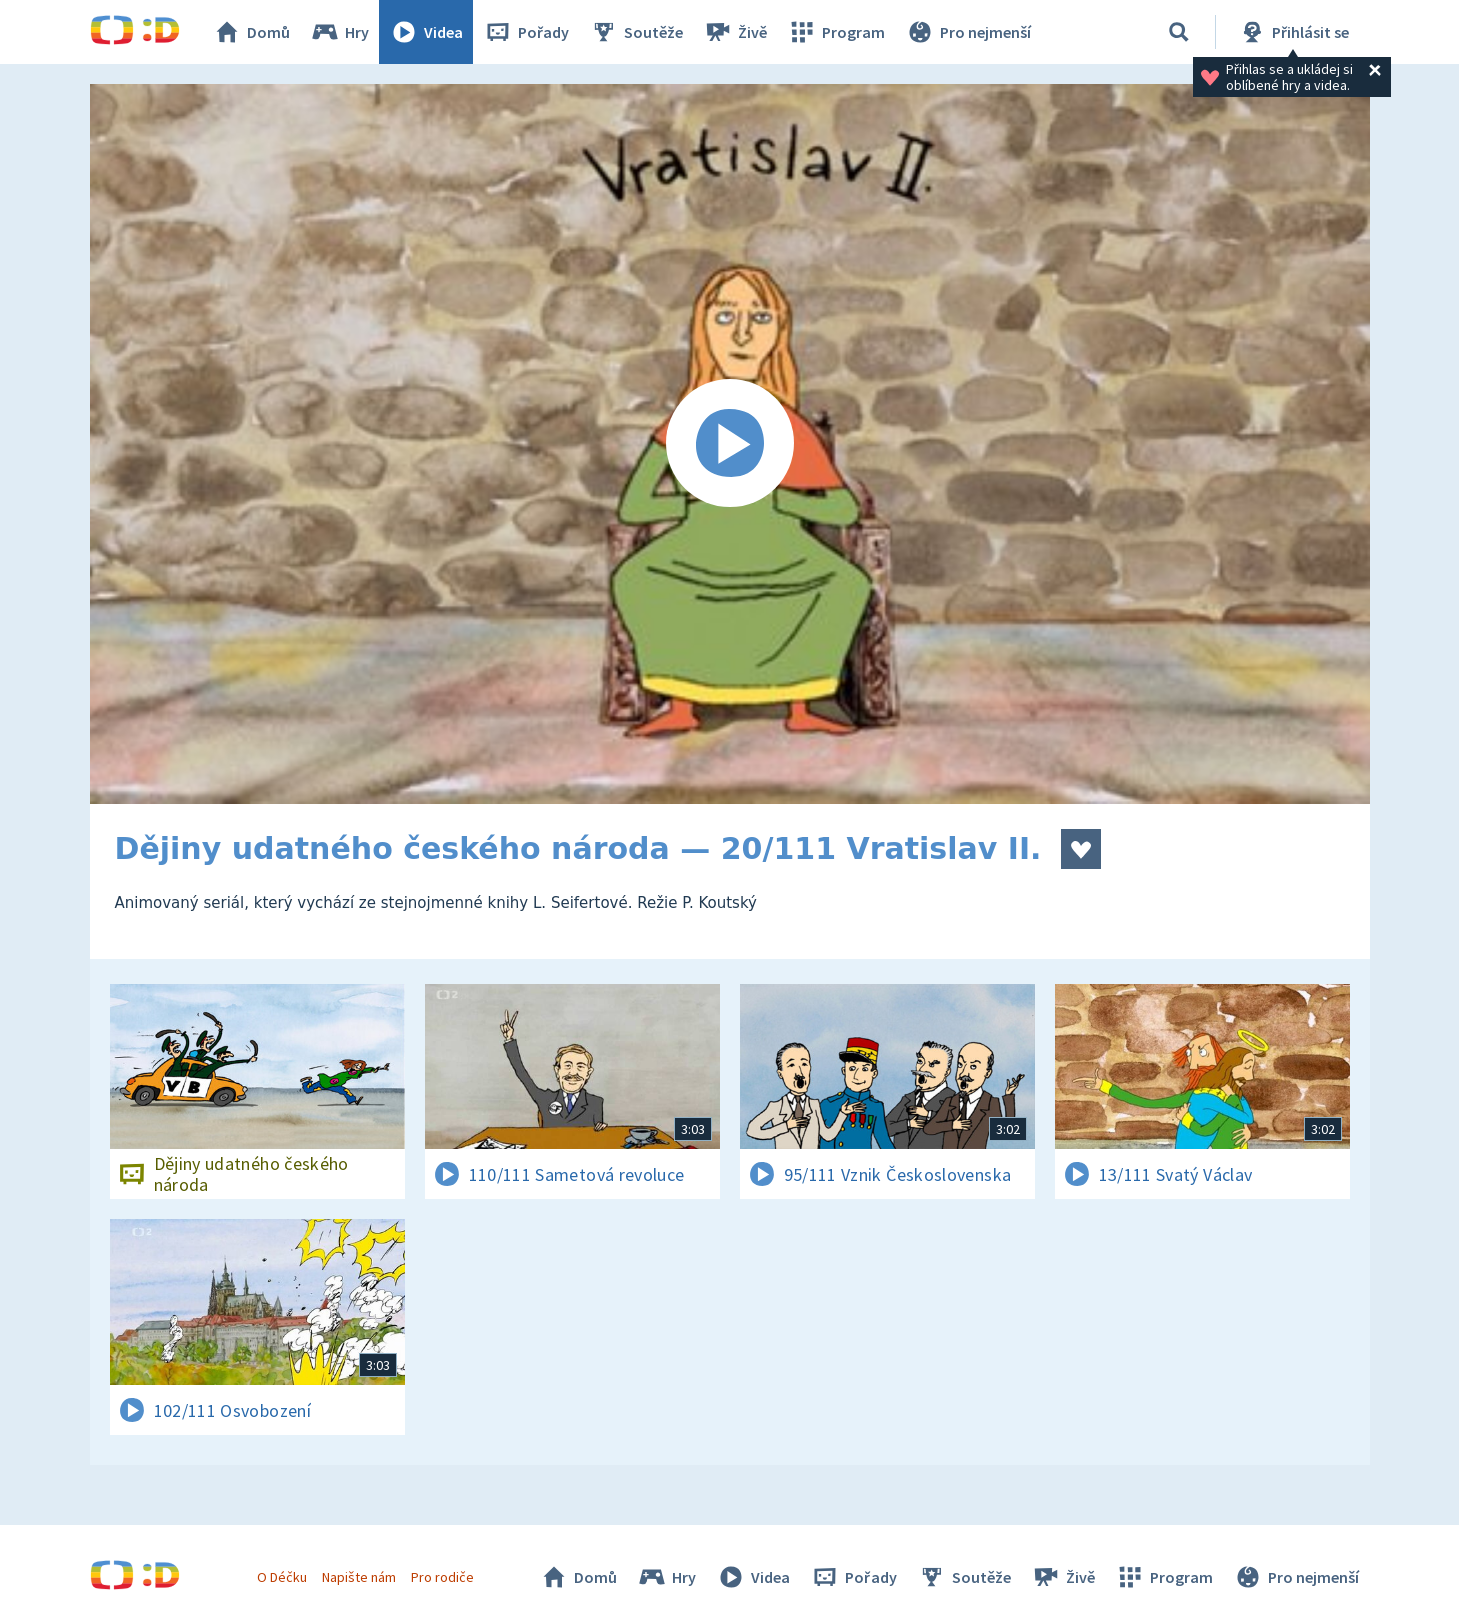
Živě (735, 32)
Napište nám (359, 1577)
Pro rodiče (442, 1577)
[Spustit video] (730, 444)
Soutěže (636, 32)
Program (836, 32)
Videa (426, 32)
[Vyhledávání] (1179, 32)
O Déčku (282, 1577)
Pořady (526, 32)
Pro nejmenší (968, 32)
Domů (251, 32)
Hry (339, 32)
